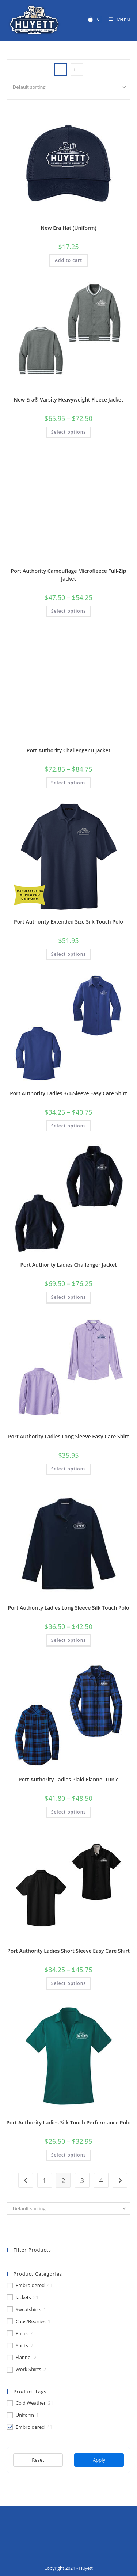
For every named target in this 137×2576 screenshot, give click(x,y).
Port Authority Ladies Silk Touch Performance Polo (69, 2122)
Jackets (23, 2297)
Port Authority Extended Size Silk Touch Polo (68, 921)
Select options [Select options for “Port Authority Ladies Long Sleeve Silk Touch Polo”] (68, 1640)
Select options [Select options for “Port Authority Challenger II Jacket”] (68, 783)
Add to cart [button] (68, 260)
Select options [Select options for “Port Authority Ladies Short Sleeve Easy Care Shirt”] (68, 1983)
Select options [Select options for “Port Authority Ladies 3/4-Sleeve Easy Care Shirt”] (68, 1126)
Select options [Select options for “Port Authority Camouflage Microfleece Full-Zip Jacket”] (68, 611)
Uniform (25, 2415)
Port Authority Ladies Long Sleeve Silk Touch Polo (68, 1607)
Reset (38, 2460)
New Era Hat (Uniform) (68, 227)
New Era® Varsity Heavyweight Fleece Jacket (68, 399)
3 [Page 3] (82, 2180)
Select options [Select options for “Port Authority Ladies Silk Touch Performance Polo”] (68, 2155)
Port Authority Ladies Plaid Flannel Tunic (68, 1779)
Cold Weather (31, 2403)
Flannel (24, 2357)
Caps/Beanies (31, 2321)
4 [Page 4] (101, 2180)
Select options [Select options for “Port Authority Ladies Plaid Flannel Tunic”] (68, 1812)
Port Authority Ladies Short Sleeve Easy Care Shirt (68, 1950)
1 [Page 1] (44, 2180)
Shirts (22, 2346)
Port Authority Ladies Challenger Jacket (68, 1264)
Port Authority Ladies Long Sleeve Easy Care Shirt (68, 1436)
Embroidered (30, 2285)
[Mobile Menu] (116, 19)
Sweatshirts (28, 2309)
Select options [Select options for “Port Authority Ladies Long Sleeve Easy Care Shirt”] (68, 1469)
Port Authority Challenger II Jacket (68, 750)
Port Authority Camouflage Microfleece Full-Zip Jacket (68, 574)
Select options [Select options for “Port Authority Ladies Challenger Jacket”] (68, 1297)
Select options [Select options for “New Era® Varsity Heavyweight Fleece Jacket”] (68, 432)
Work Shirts (28, 2369)
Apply (99, 2460)
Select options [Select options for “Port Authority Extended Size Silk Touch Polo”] (68, 954)
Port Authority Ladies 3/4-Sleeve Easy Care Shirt (68, 1093)
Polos (22, 2333)
